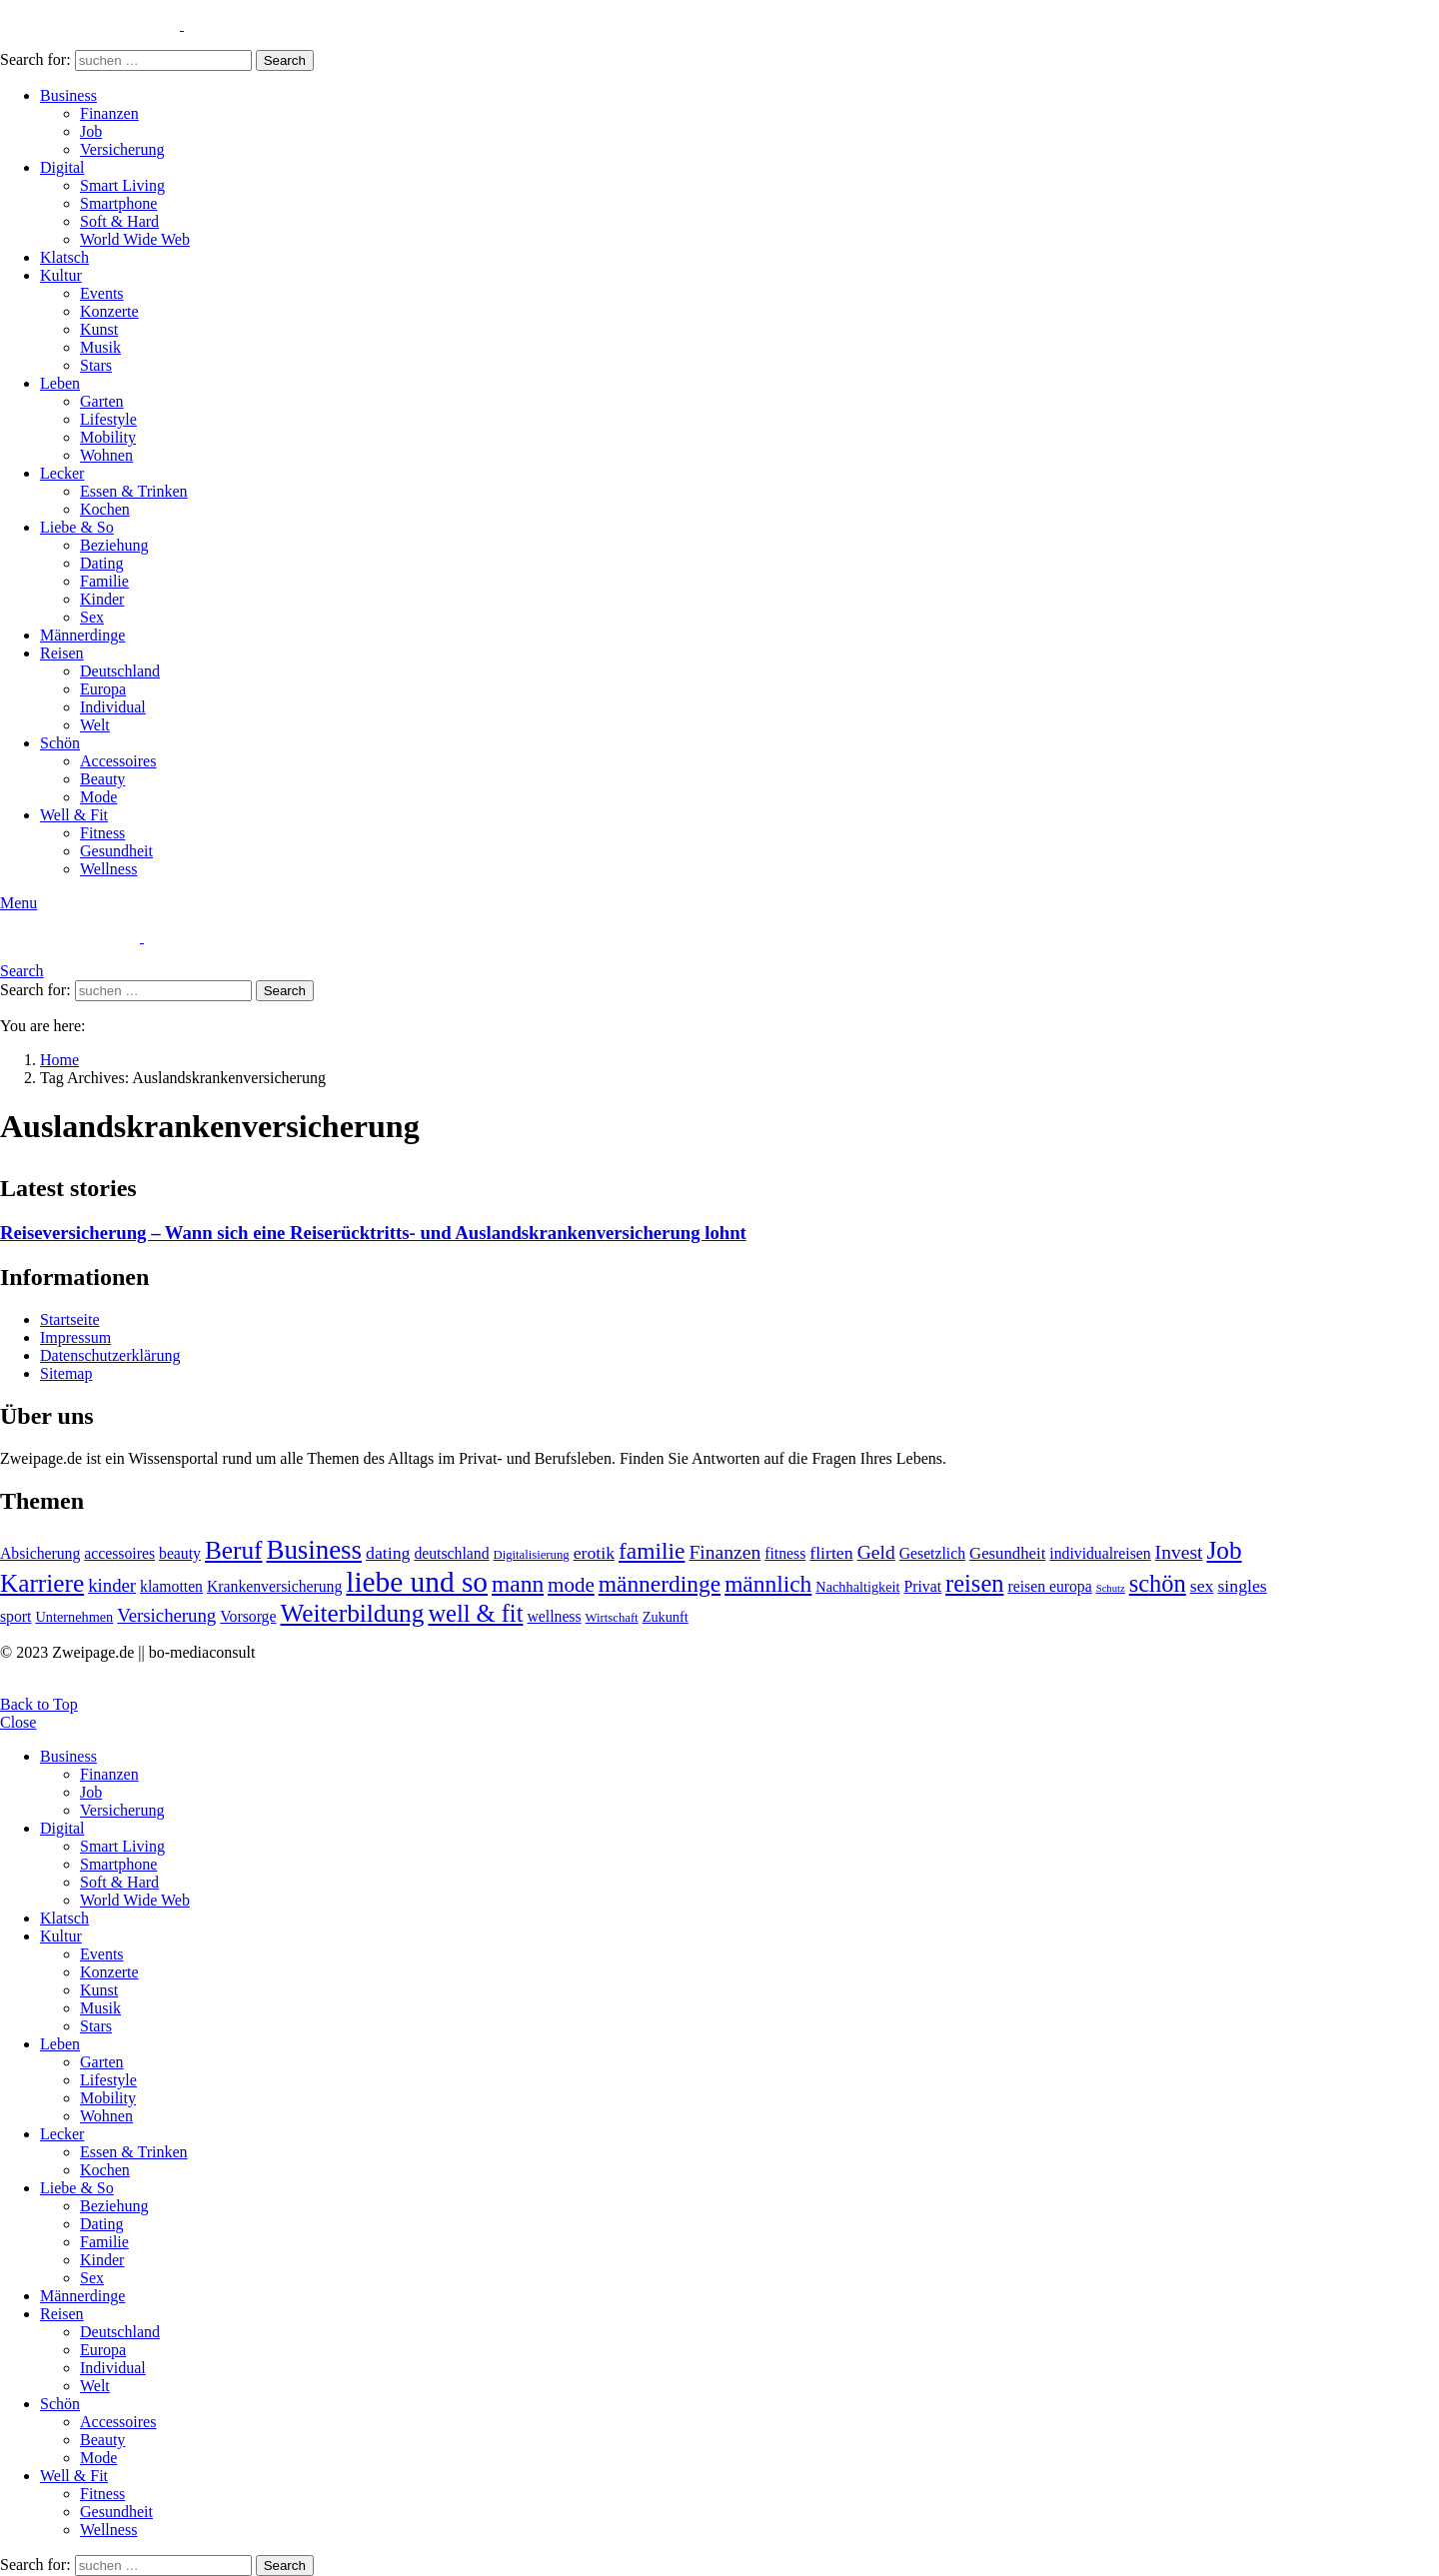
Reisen (62, 652)
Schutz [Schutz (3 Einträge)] (1110, 1588)
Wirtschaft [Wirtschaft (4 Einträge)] (612, 1618)
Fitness (102, 832)
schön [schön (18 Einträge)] (1157, 1583)
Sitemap (66, 1373)
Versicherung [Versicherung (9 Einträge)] (166, 1615)
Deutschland (120, 670)
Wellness (108, 868)
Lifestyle (108, 419)
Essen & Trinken (134, 491)
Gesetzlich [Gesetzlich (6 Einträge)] (932, 1553)
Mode (98, 796)
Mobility (108, 437)
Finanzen (109, 113)
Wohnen (106, 455)
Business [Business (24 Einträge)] (314, 1550)
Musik (100, 347)
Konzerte (109, 311)
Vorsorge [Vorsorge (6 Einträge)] (248, 1616)
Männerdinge (82, 635)
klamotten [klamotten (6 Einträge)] (171, 1586)
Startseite (70, 1319)
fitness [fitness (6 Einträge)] (784, 1553)
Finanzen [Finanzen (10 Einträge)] (724, 1552)
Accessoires (118, 760)
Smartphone (118, 203)
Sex (92, 617)
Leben (60, 383)
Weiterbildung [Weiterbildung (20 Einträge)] (352, 1613)
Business (68, 95)
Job (91, 131)
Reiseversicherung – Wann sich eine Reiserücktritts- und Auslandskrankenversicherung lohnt (373, 1232)
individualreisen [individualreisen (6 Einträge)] (1099, 1553)
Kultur (61, 275)
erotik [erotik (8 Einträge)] (594, 1553)
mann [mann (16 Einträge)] (518, 1584)
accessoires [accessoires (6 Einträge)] (119, 1553)
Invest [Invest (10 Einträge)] (1179, 1552)
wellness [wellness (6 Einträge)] (554, 1616)
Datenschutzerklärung (110, 1355)
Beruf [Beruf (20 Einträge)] (234, 1550)
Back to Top (39, 1704)
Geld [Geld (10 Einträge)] (876, 1552)
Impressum (75, 1337)
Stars (96, 365)
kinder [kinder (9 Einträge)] (112, 1585)
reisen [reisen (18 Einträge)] (974, 1583)
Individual (113, 706)
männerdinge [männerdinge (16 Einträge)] (659, 1584)
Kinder (102, 599)
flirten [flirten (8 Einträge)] (830, 1553)
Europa (103, 688)
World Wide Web (135, 239)
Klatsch (64, 257)
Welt (95, 724)
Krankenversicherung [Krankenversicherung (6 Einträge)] (274, 1586)
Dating (102, 563)
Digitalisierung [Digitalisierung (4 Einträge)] (532, 1555)
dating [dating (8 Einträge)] (388, 1553)
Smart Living (122, 185)
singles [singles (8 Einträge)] (1241, 1586)
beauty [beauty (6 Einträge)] (180, 1553)
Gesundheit (116, 850)
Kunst (99, 329)
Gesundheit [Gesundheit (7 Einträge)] (1007, 1553)
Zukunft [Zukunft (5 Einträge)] (666, 1617)
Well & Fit (74, 814)
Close (18, 1722)
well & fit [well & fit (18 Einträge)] (475, 1613)
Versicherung (122, 149)
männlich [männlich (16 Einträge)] (767, 1584)
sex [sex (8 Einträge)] (1202, 1586)
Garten (102, 401)
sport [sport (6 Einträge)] (15, 1616)
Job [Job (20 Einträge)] (1223, 1550)
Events (102, 293)
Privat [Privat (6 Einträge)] (923, 1586)
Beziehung (114, 545)
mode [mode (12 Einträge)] (571, 1585)
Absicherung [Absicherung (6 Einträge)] (40, 1553)
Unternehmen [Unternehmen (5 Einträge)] (74, 1617)
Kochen (105, 509)
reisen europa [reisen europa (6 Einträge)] (1049, 1586)
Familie (104, 581)
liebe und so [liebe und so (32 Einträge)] (417, 1582)
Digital (62, 167)
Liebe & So (77, 527)
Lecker (62, 473)
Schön (60, 742)
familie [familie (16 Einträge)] (652, 1551)
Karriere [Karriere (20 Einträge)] (42, 1583)
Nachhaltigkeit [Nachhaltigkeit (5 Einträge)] (857, 1587)
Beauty (102, 778)
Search (285, 60)
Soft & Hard (119, 221)
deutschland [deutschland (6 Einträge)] (451, 1553)
